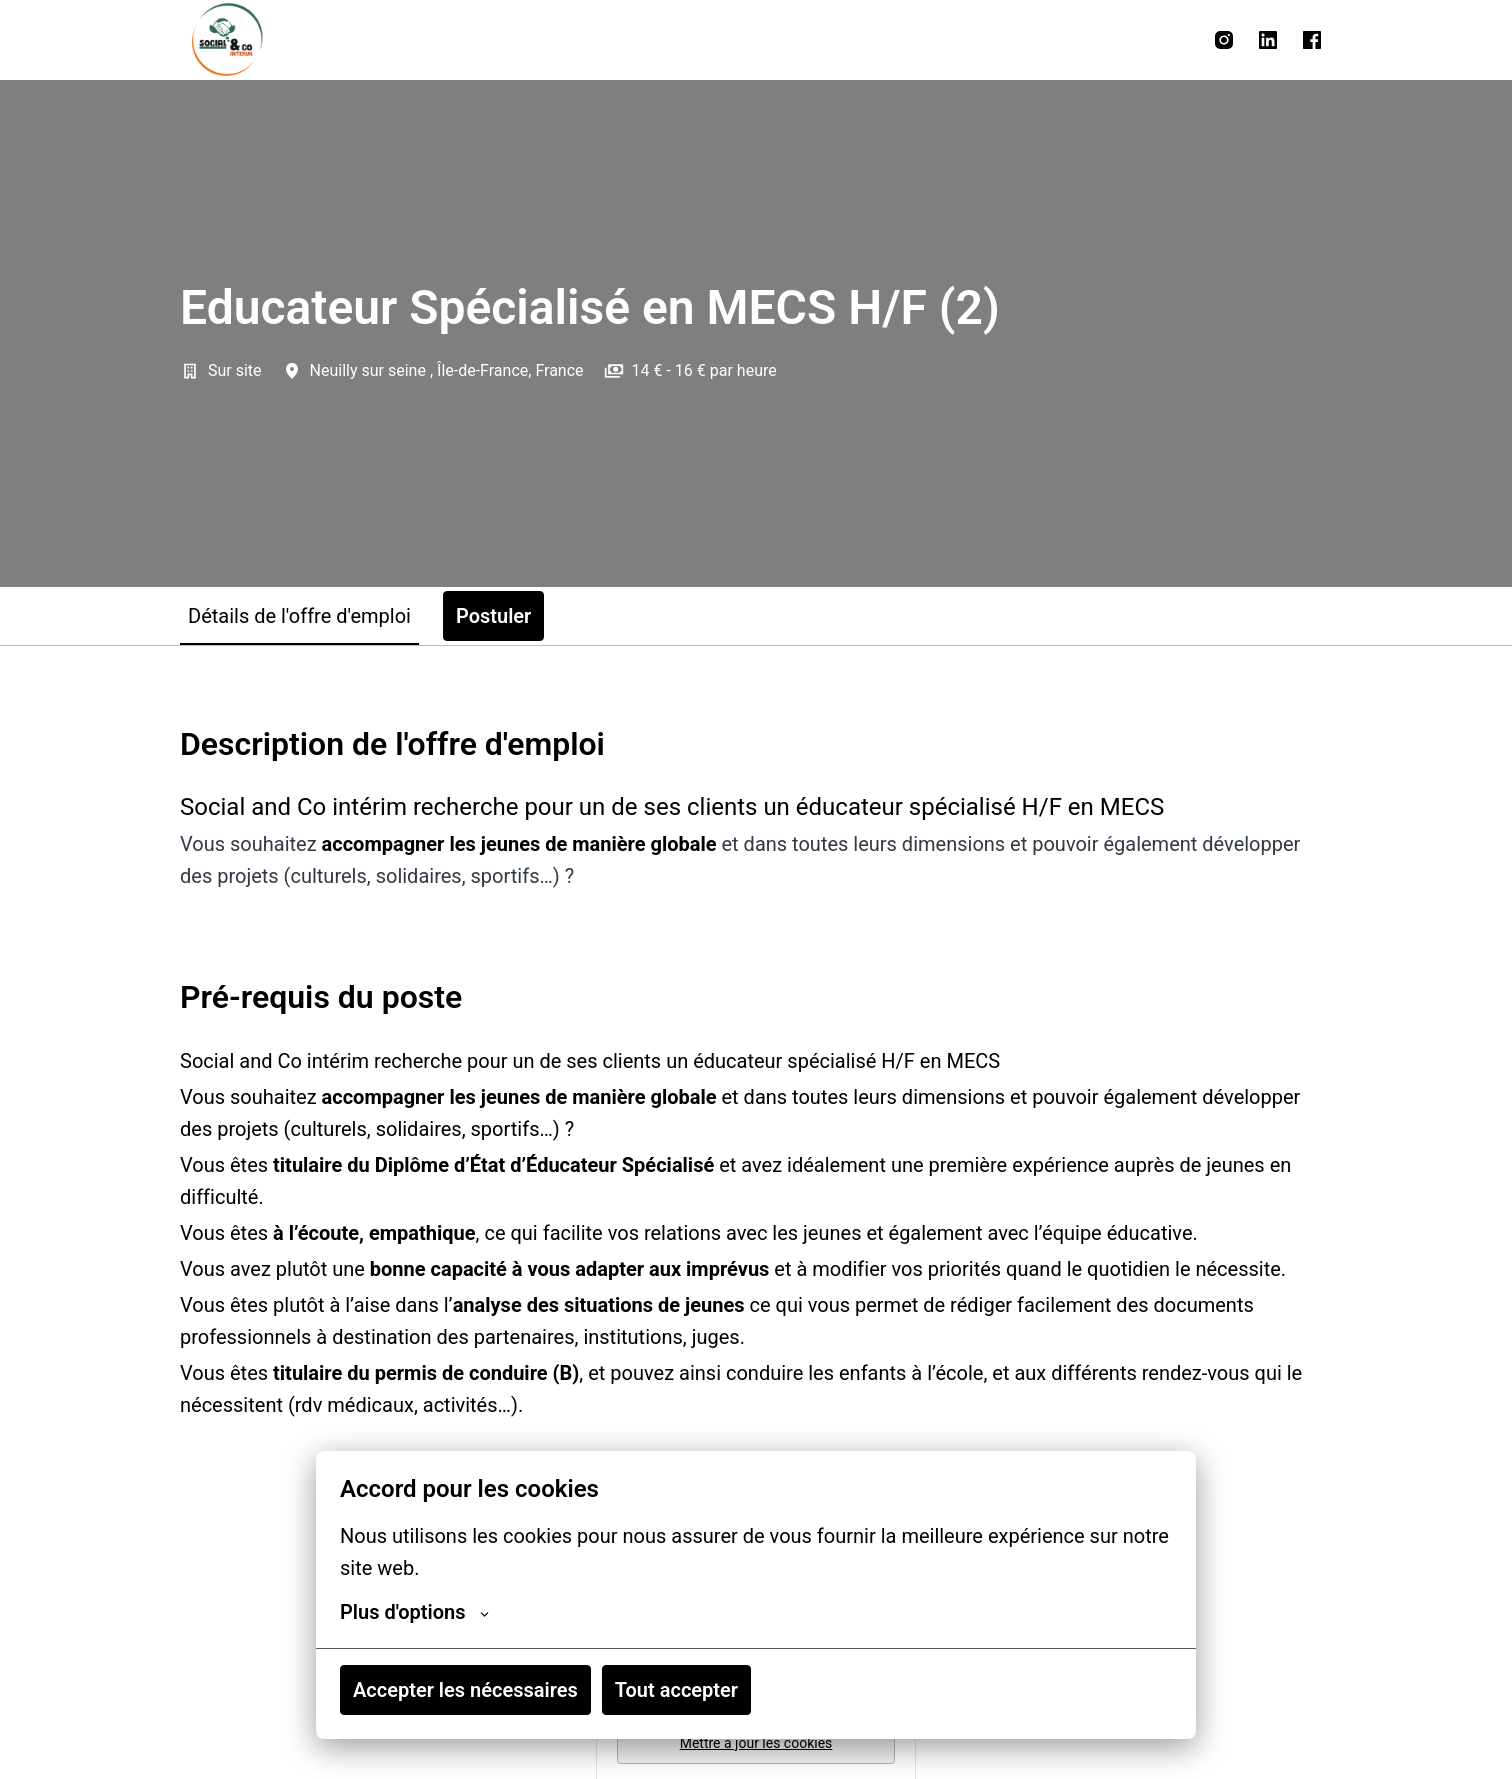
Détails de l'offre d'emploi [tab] (299, 616)
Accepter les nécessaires (465, 1690)
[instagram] (1224, 40)
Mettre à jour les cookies (756, 1743)
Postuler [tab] (493, 616)
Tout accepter (676, 1690)
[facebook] (1312, 40)
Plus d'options (414, 1612)
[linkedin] (1268, 40)
